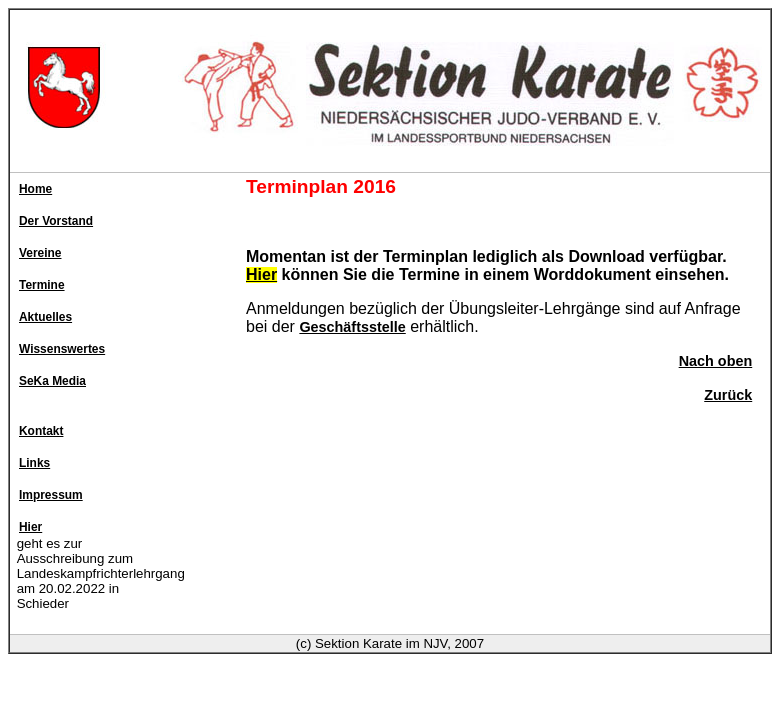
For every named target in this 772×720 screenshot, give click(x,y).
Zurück (728, 395)
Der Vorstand (56, 221)
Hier (30, 527)
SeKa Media (52, 381)
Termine (42, 285)
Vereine (40, 253)
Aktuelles (45, 317)
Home (35, 189)
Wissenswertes (62, 349)
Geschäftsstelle (352, 327)
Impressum (51, 495)
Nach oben (716, 361)
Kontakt (41, 431)
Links (34, 463)
